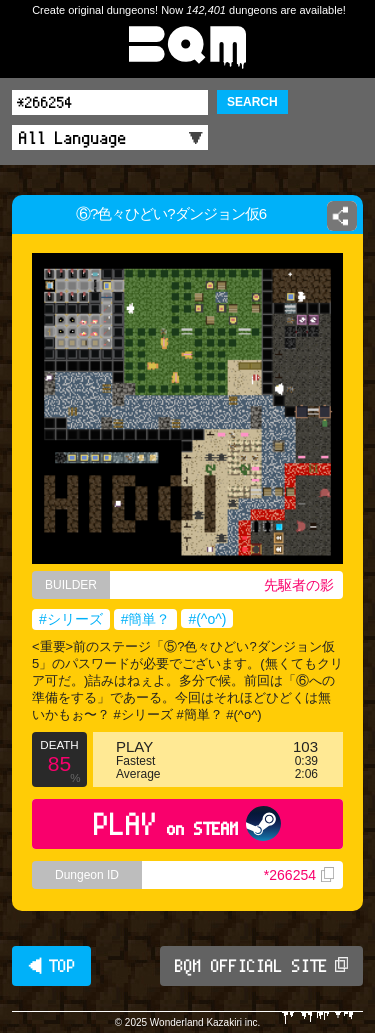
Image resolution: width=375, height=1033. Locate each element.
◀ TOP (51, 966)
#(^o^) (207, 619)
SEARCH (252, 102)
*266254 (299, 875)
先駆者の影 (299, 585)
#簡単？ (146, 619)
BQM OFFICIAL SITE (261, 966)
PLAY (187, 823)
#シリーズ (71, 619)
